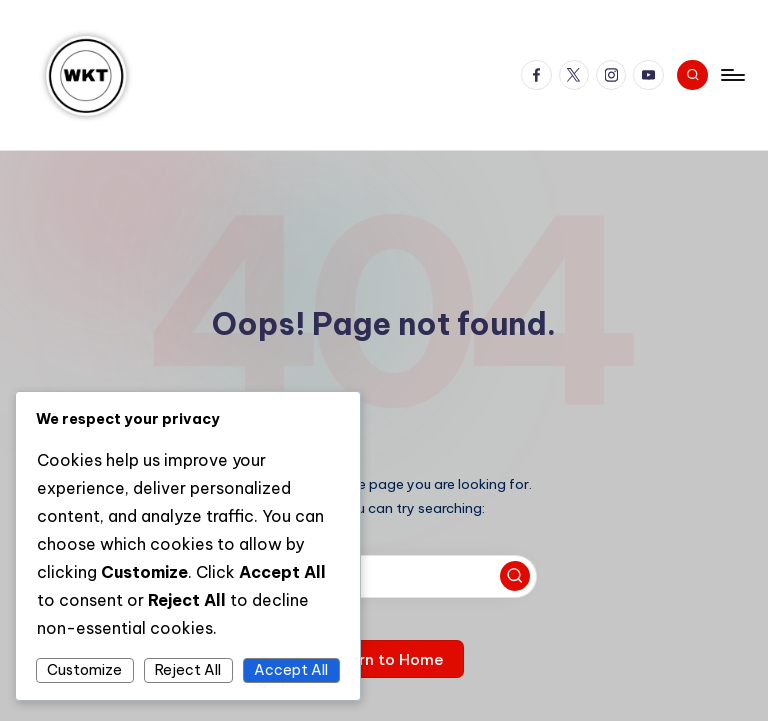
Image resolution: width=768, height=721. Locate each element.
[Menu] (731, 75)
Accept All (291, 670)
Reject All (188, 670)
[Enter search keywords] (383, 576)
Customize (84, 670)
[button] (515, 576)
